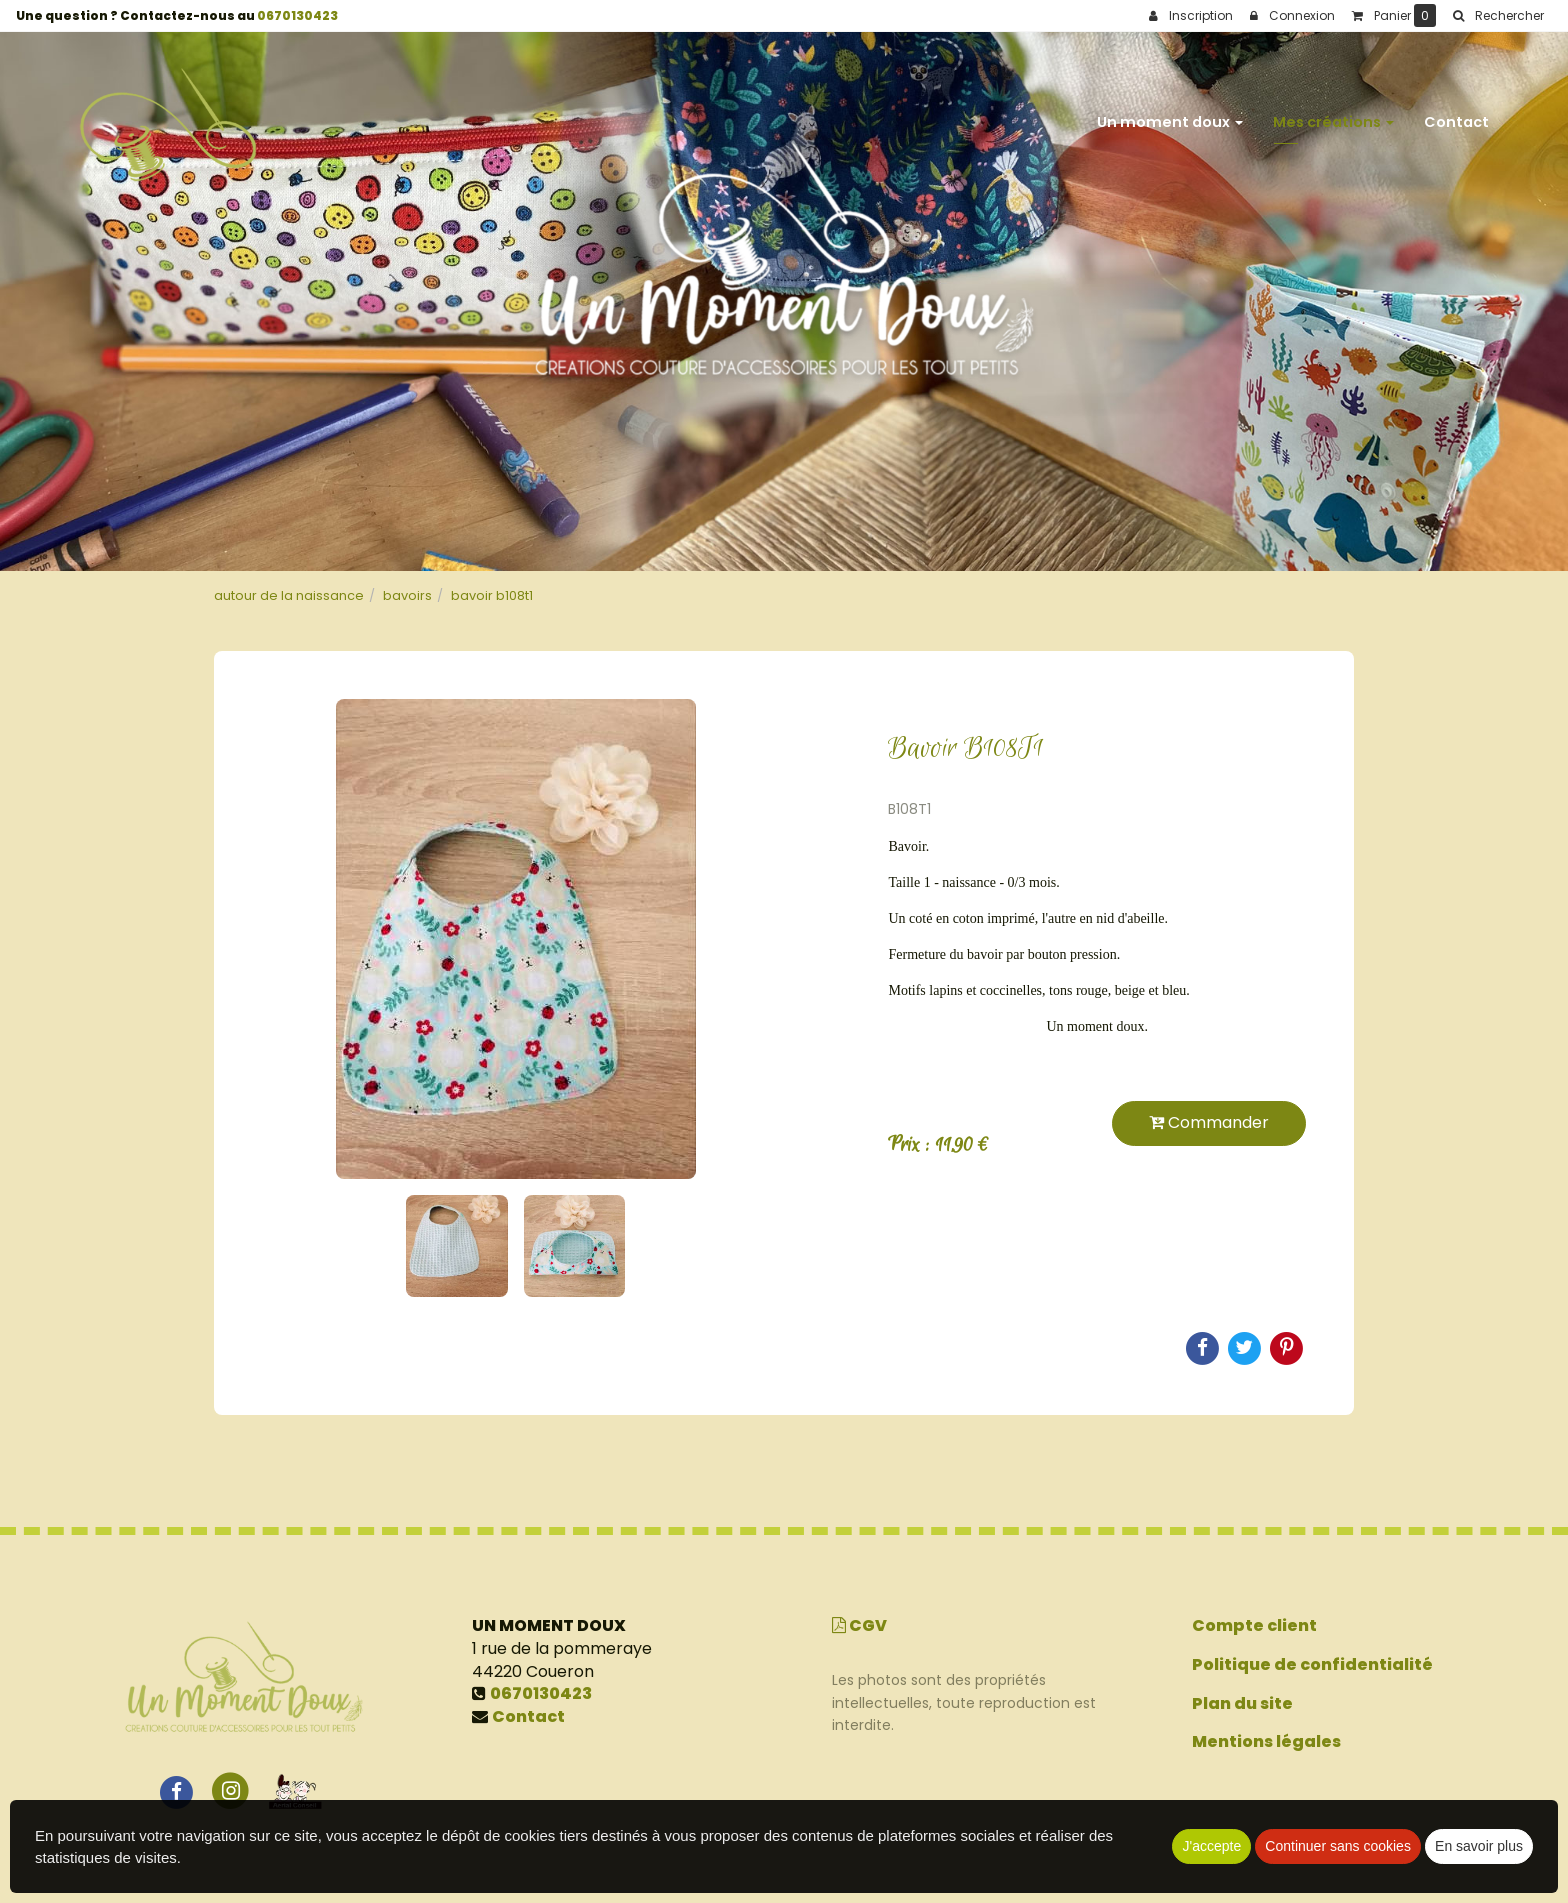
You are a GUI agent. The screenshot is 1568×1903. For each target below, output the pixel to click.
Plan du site (1242, 1703)
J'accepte (1211, 1846)
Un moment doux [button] (1170, 112)
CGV (859, 1625)
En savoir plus (1479, 1846)
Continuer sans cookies (1338, 1846)
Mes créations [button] (1333, 112)
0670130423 (297, 15)
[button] (1498, 16)
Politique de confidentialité (1312, 1664)
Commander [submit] (1209, 1122)
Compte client (1254, 1625)
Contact (1456, 112)
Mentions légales (1266, 1741)
